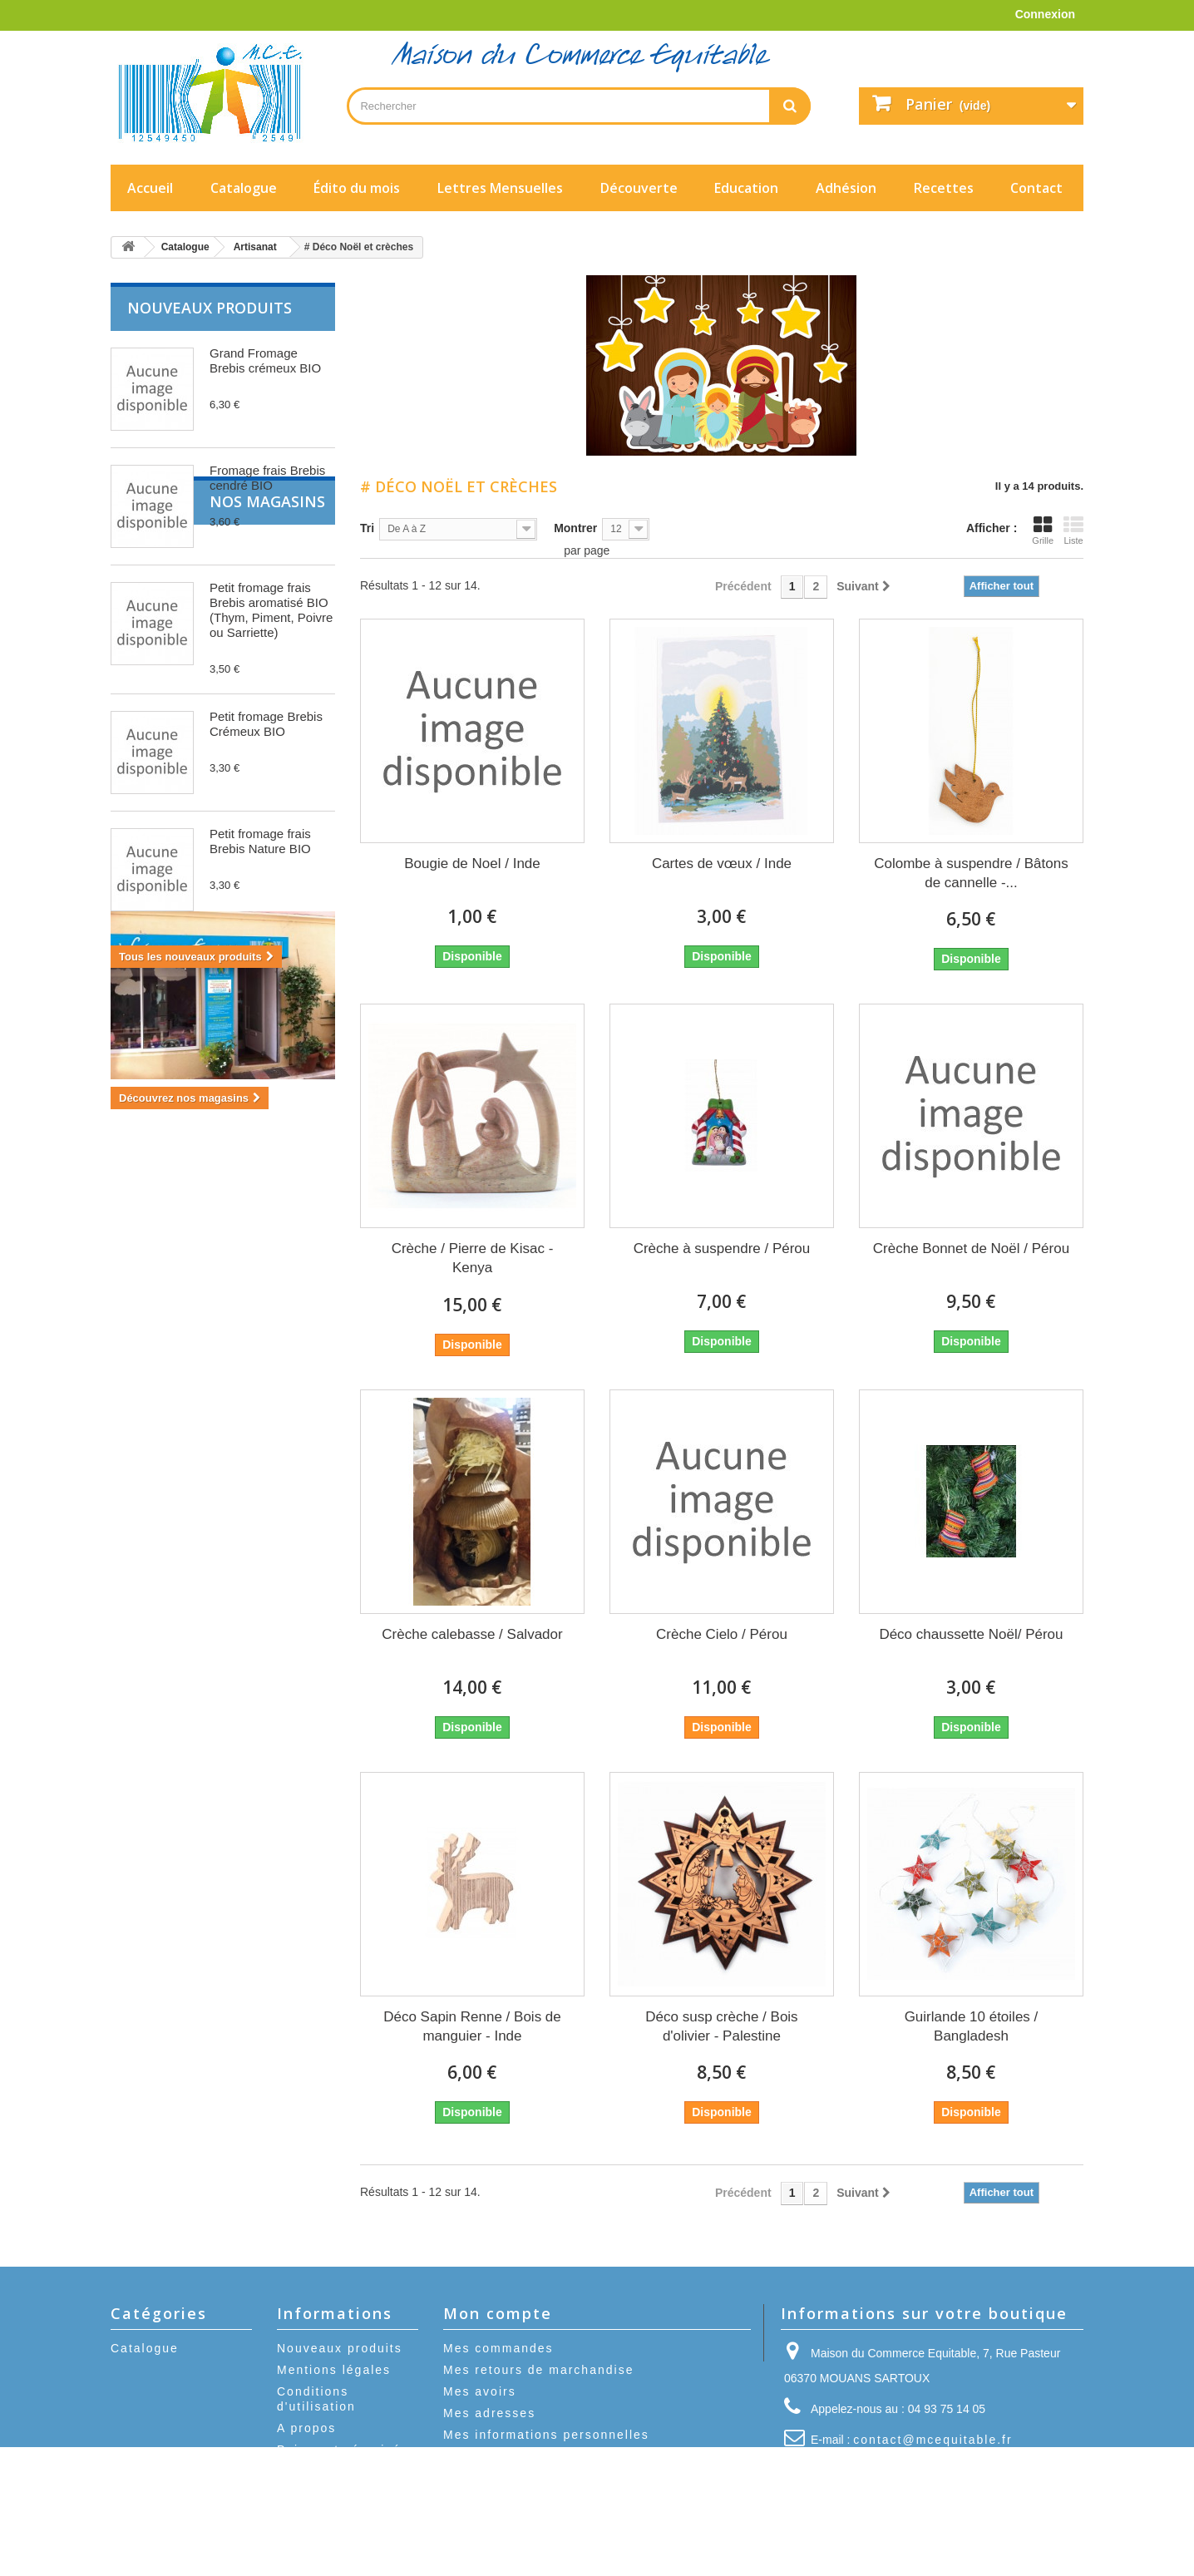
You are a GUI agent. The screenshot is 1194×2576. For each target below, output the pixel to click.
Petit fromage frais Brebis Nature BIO (260, 841)
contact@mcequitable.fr (932, 2439)
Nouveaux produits (209, 308)
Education (746, 188)
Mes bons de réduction (519, 2456)
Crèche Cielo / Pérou (721, 1634)
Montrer (575, 528)
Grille (1042, 530)
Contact (1036, 188)
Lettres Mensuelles (500, 188)
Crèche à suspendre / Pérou (722, 1248)
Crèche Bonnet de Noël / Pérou (971, 1248)
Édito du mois (356, 188)
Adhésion (846, 188)
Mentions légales (334, 2369)
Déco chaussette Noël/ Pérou (971, 1634)
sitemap (303, 2471)
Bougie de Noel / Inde (472, 863)
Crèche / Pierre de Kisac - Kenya (473, 1258)
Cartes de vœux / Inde (722, 863)
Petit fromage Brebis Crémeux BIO (266, 723)
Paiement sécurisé (339, 2449)
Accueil (150, 188)
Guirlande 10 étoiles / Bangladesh (972, 2026)
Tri (367, 528)
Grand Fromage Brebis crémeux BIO (265, 360)
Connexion (1045, 14)
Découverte (639, 188)
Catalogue (243, 188)
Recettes (944, 188)
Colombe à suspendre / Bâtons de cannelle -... (971, 873)
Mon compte (497, 2313)
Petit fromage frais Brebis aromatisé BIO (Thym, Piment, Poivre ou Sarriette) (271, 609)
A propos (306, 2428)
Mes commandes (498, 2348)
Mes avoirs (479, 2391)
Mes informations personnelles (546, 2434)
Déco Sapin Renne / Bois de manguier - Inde (472, 2026)
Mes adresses (489, 2413)
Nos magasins (185, 1018)
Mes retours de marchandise (538, 2369)
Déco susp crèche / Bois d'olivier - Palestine (721, 2026)
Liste (1073, 530)
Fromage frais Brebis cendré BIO (267, 477)
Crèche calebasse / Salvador (472, 1634)
